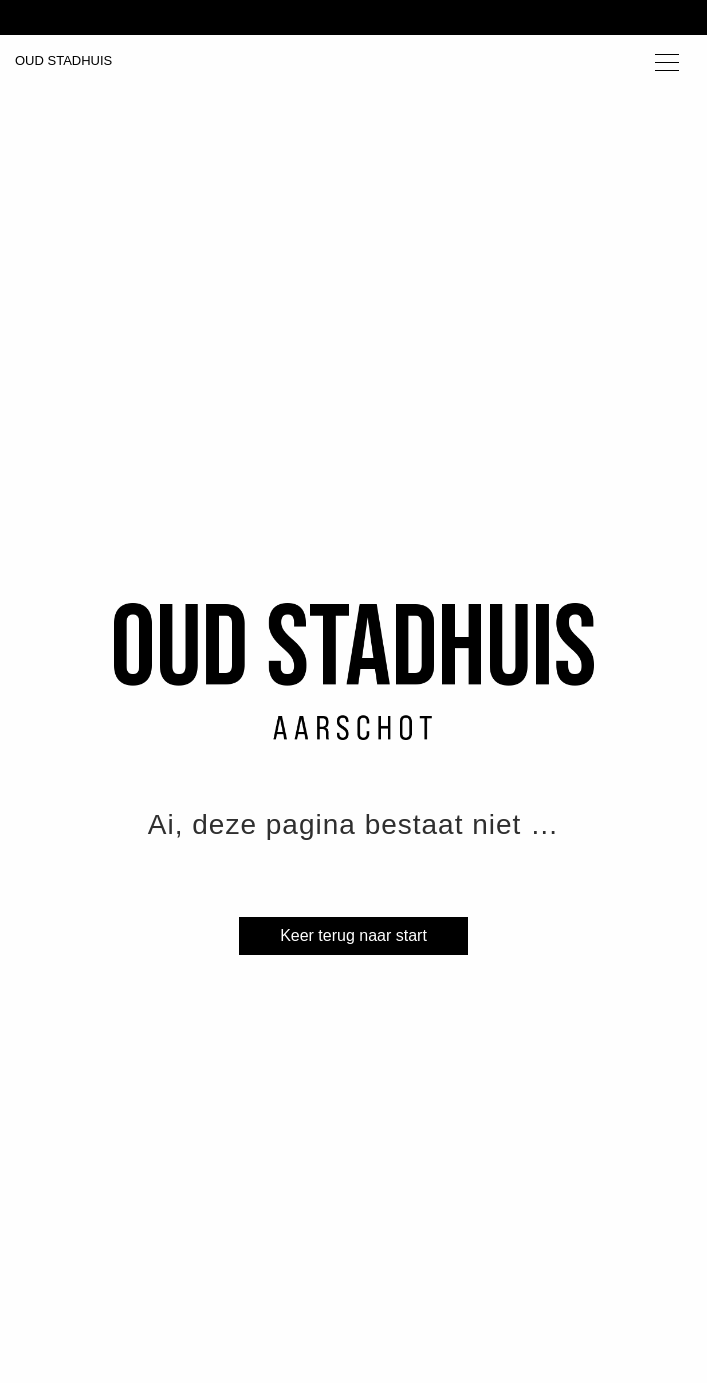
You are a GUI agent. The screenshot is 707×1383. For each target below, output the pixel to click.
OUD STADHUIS (63, 60)
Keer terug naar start (353, 935)
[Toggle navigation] (667, 61)
